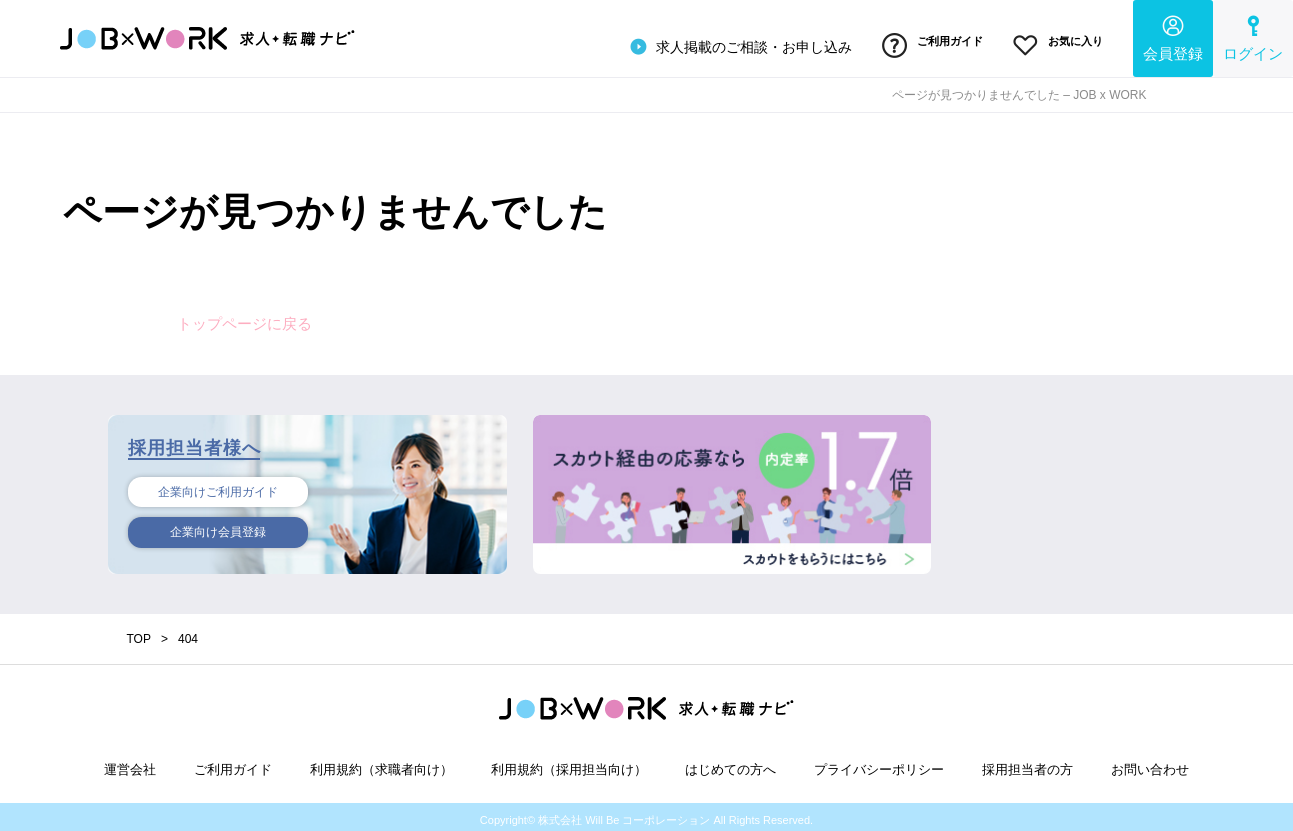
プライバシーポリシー (879, 763)
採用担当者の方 (1027, 763)
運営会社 (130, 763)
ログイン (1253, 35)
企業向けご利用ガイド (218, 487)
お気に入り (1052, 43)
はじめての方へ (730, 763)
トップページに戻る (244, 316)
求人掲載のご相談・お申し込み (716, 44)
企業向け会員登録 (218, 530)
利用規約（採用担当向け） (569, 763)
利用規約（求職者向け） (381, 763)
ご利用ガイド (916, 43)
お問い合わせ (1150, 763)
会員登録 (1173, 35)
